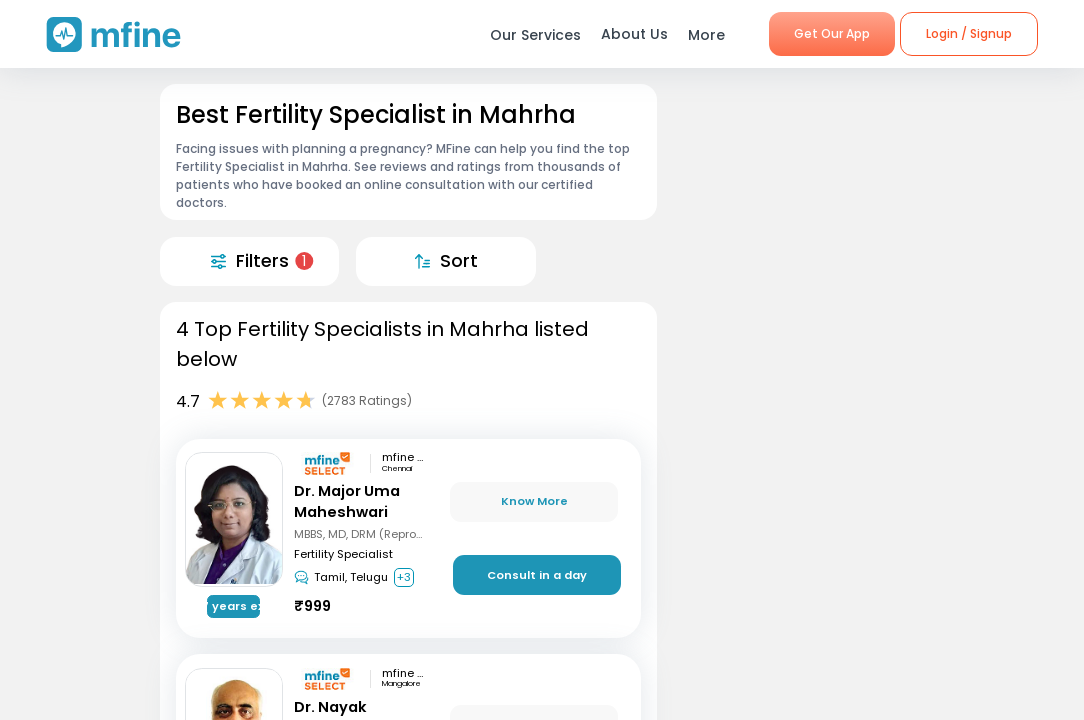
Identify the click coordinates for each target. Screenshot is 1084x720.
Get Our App (832, 33)
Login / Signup (969, 33)
